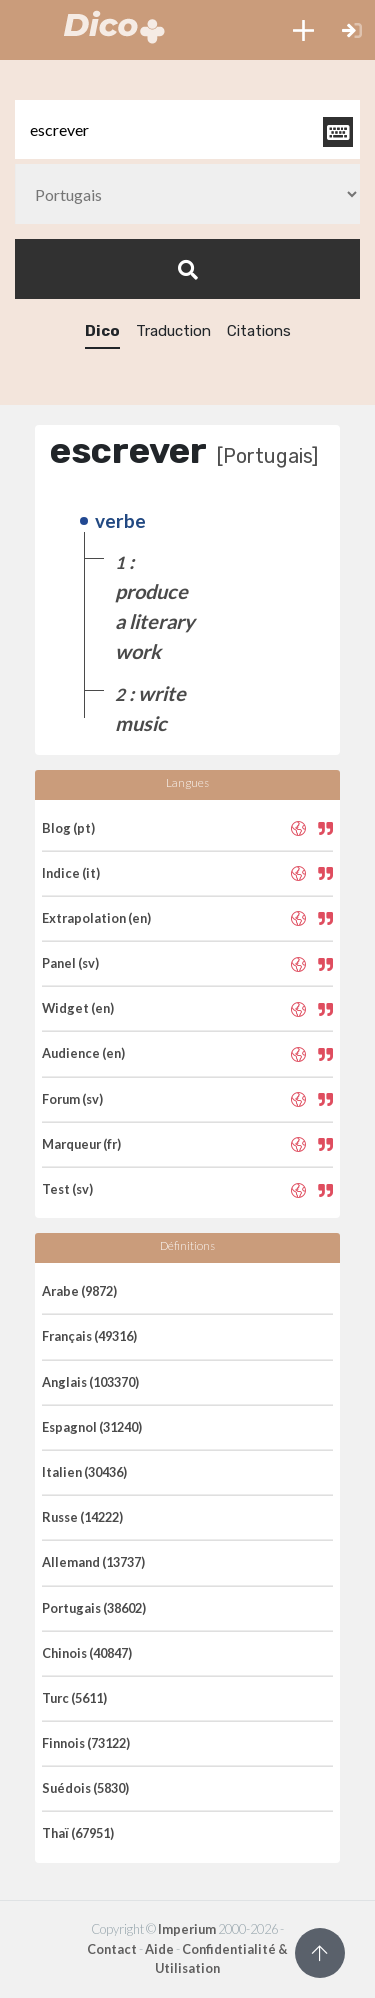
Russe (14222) (82, 1517)
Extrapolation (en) (96, 918)
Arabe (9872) (79, 1291)
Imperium (187, 1929)
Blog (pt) (68, 828)
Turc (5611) (74, 1698)
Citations (259, 331)
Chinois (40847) (87, 1653)
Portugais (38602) (94, 1608)
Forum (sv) (72, 1099)
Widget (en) (78, 1008)
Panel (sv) (70, 963)
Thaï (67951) (78, 1833)
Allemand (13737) (93, 1562)
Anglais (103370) (90, 1382)
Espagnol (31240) (92, 1427)
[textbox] (187, 129)
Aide (159, 1949)
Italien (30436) (84, 1472)
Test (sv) (67, 1189)
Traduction (173, 331)
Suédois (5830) (85, 1788)
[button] (303, 30)
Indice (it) (71, 873)
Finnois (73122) (86, 1743)
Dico (102, 331)
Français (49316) (89, 1336)
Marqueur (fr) (81, 1144)
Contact (112, 1949)
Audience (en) (83, 1053)
